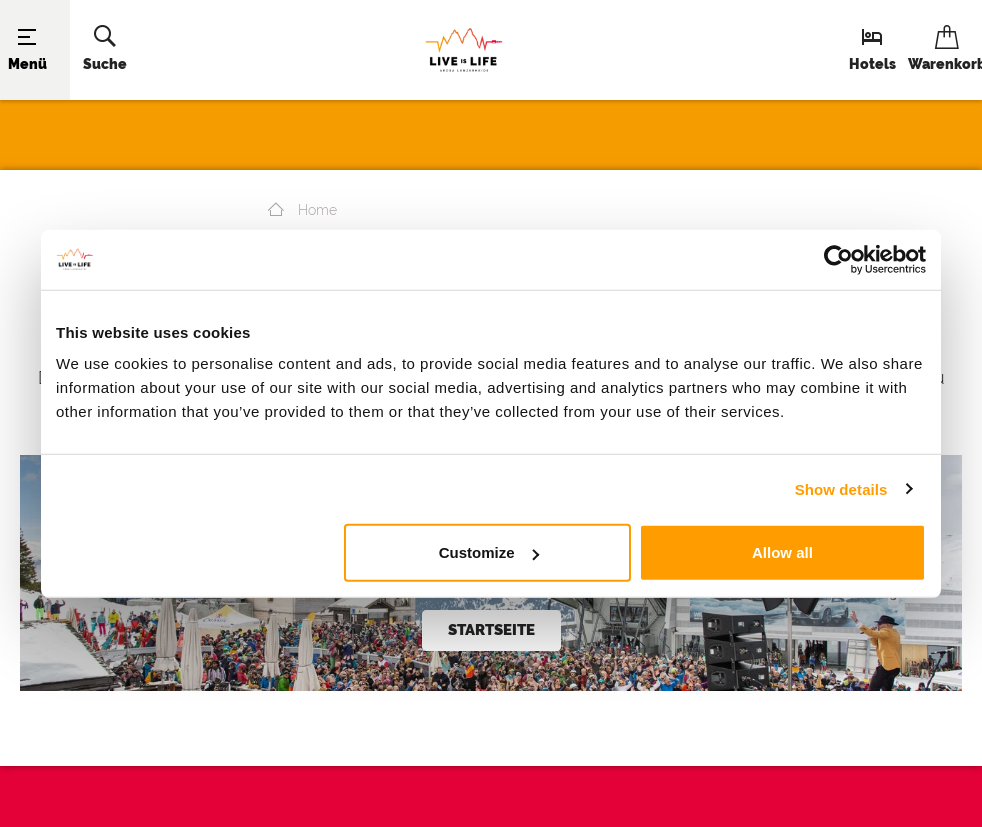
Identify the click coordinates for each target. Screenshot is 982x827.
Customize (489, 552)
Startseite (491, 630)
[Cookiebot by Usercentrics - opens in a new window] (838, 259)
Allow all (782, 552)
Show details (841, 488)
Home (302, 210)
